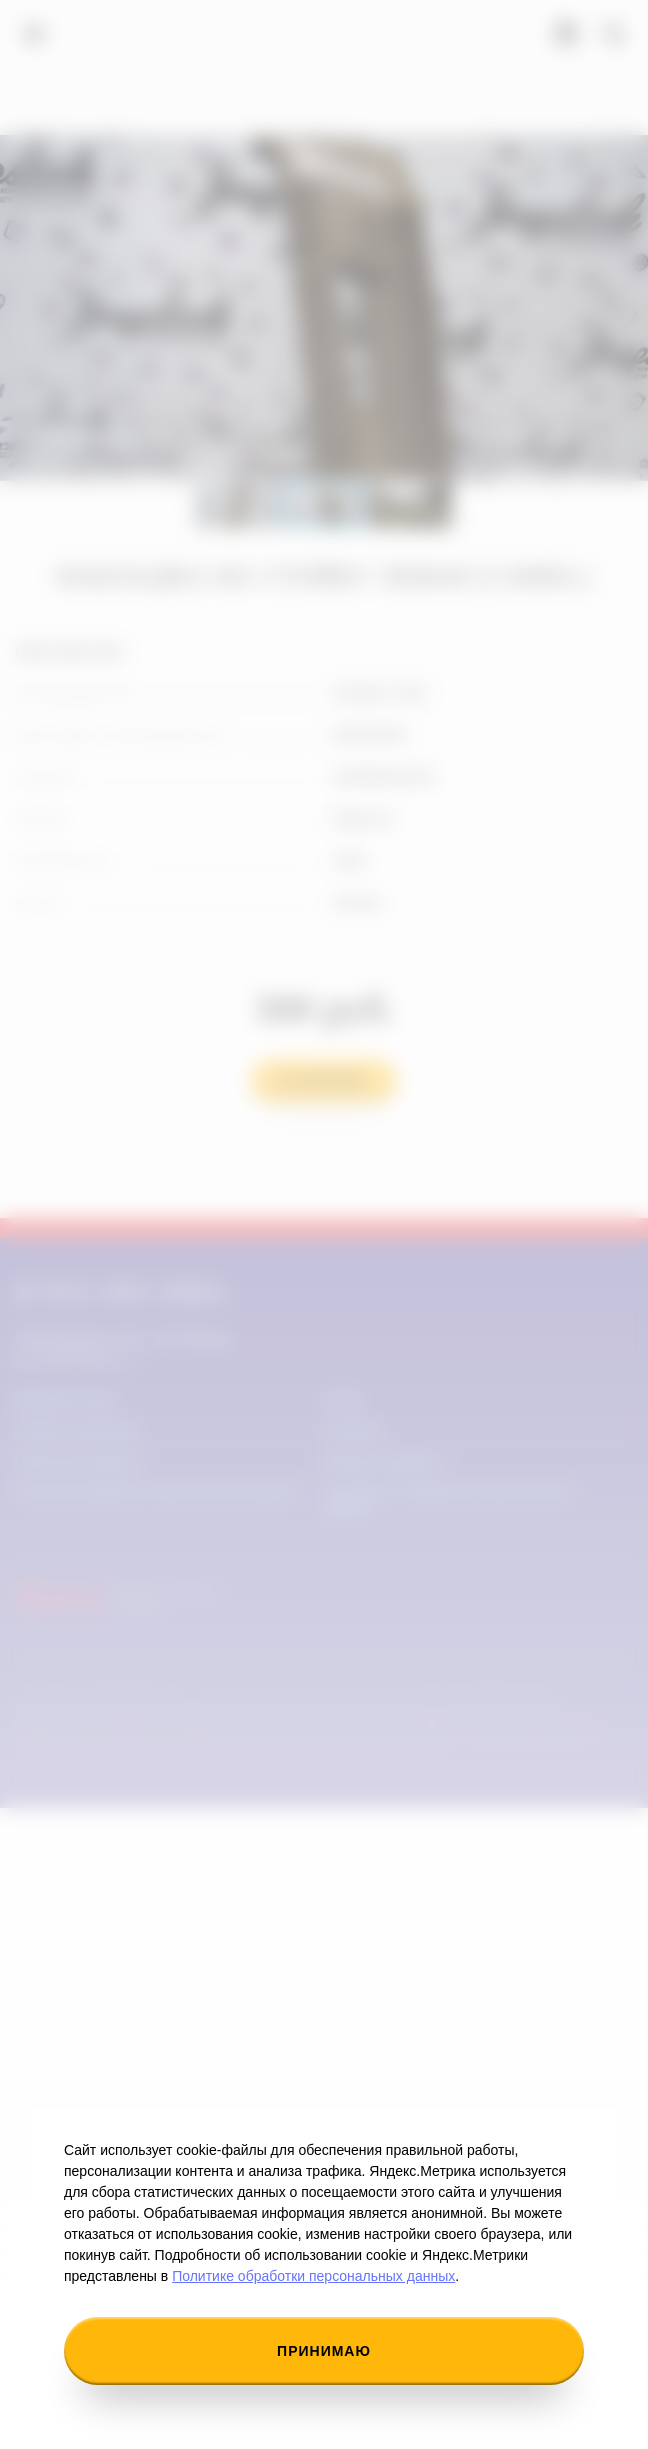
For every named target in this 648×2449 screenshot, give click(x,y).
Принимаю (324, 2351)
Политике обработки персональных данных (313, 2276)
